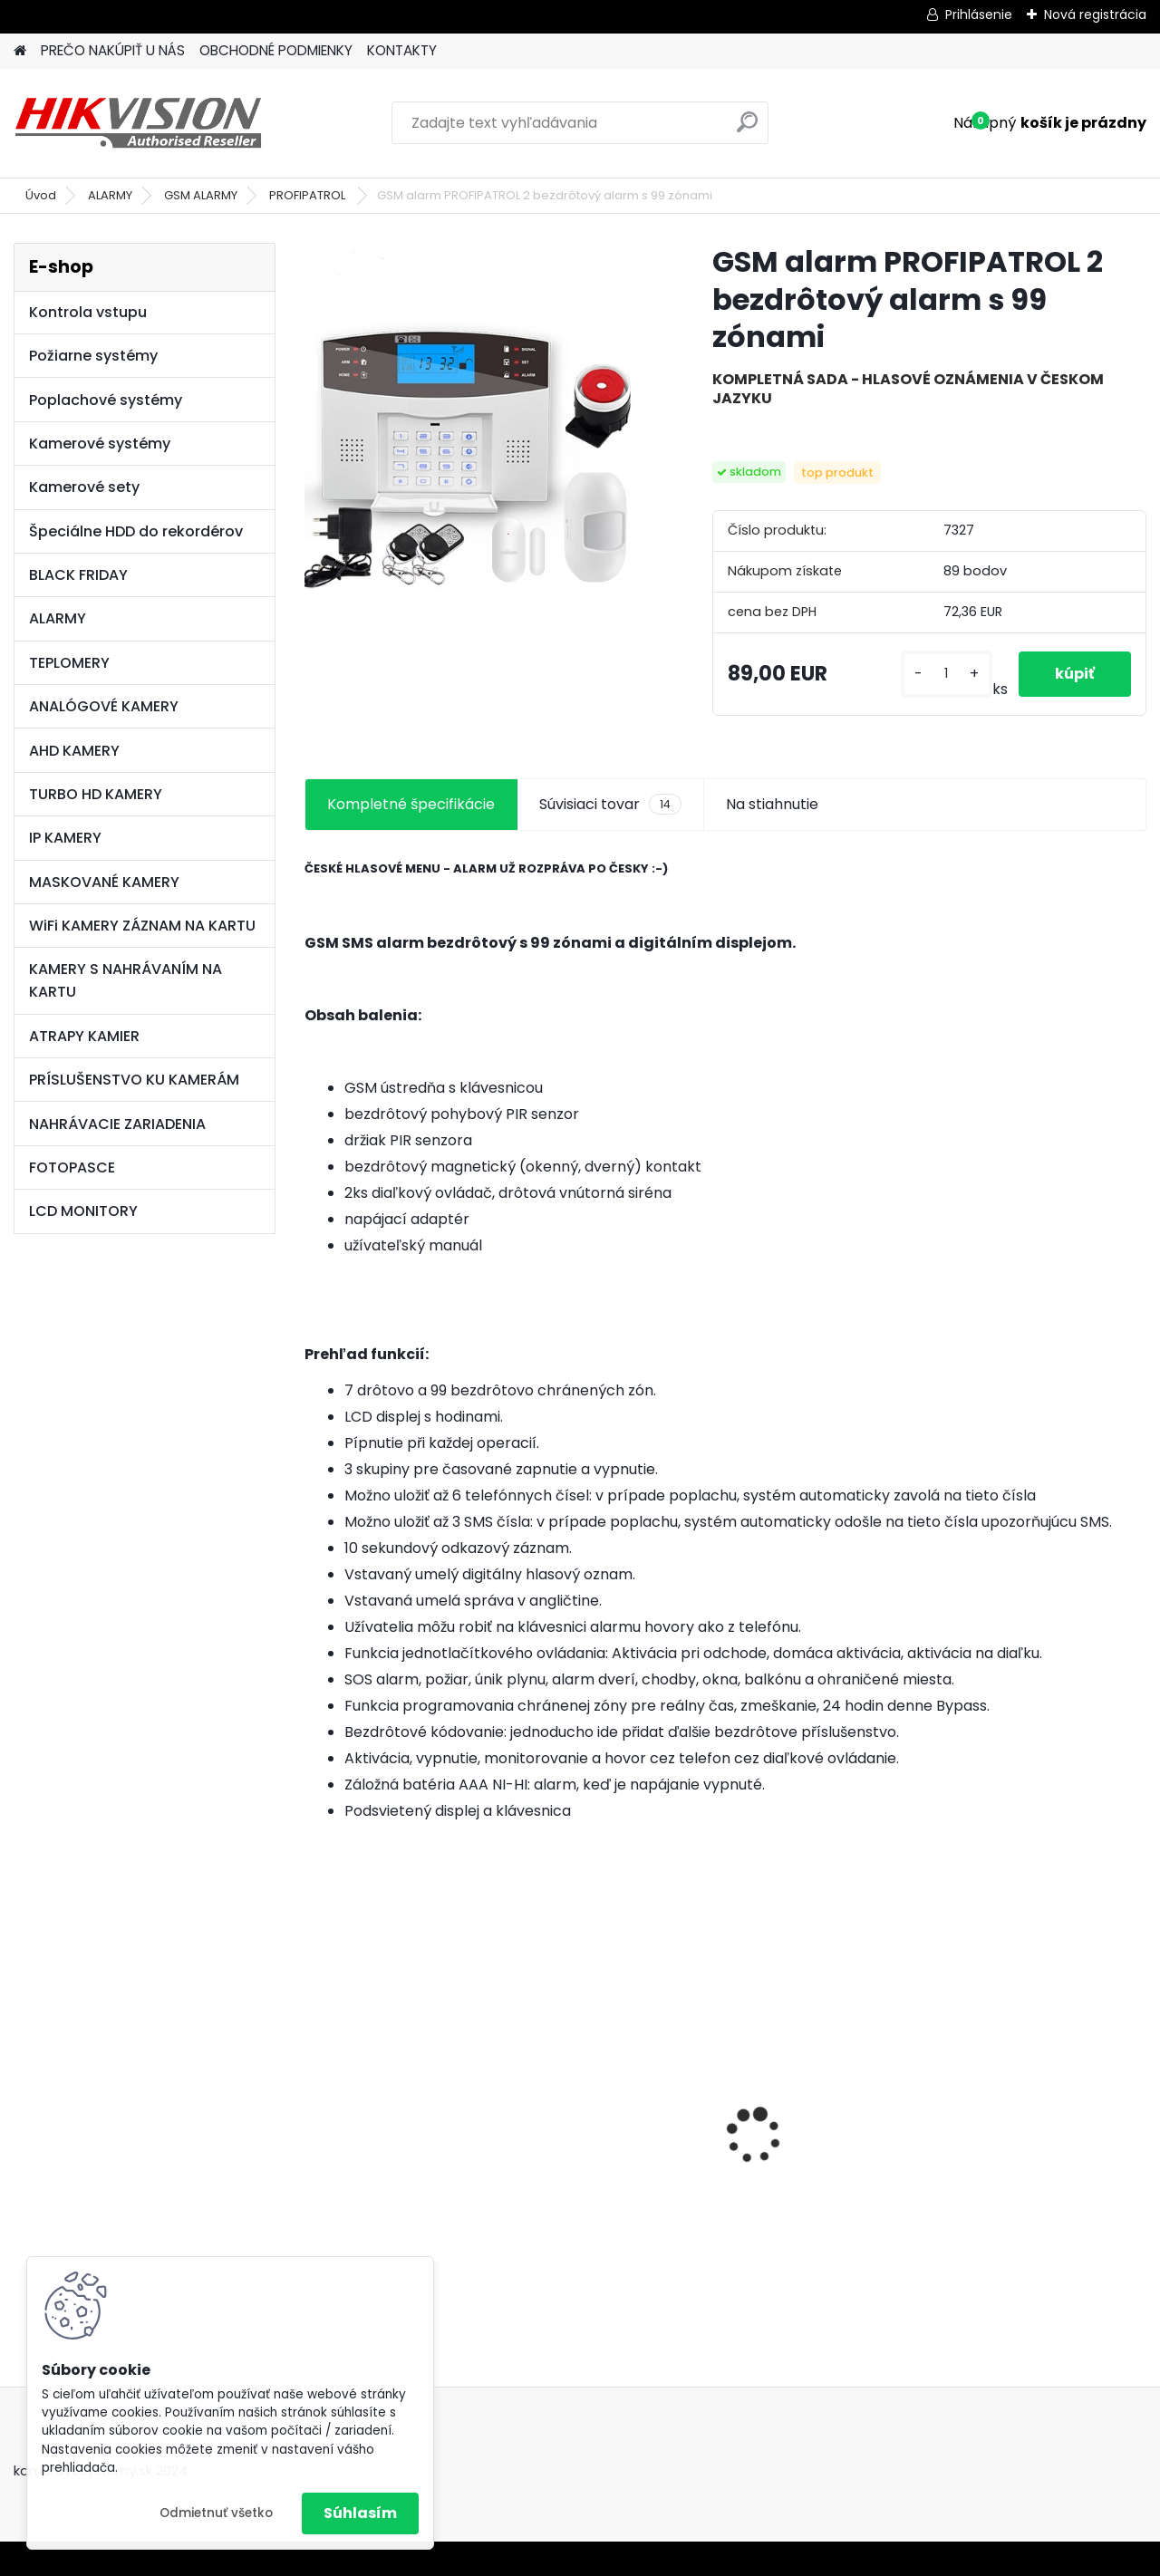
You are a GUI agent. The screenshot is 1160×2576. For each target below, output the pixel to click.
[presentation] (313, 2105)
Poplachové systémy (105, 400)
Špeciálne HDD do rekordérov (136, 531)
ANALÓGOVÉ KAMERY (104, 706)
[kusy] (946, 674)
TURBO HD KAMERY (95, 794)
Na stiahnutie (772, 804)
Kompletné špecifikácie (411, 804)
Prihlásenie (978, 14)
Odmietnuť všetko (216, 2513)
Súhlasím (360, 2513)
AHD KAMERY (74, 750)
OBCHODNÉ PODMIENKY (276, 50)
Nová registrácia (1095, 14)
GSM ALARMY (200, 195)
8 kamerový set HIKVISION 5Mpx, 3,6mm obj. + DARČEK (400, 2107)
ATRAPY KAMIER (84, 1036)
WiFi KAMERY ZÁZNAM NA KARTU (142, 925)
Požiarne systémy (93, 355)
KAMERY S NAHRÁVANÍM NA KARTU (125, 980)
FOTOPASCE (72, 1167)
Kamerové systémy (99, 443)
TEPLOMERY (69, 662)
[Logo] (138, 123)
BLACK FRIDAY (78, 574)
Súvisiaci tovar (610, 804)
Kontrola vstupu (88, 312)
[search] (747, 129)
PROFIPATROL (308, 195)
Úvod (40, 195)
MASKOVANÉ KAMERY (104, 882)
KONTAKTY (402, 50)
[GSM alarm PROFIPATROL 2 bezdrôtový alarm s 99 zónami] (479, 418)
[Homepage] (20, 51)
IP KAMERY (65, 837)
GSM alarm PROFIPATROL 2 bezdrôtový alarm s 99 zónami (617, 2142)
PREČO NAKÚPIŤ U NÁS (113, 50)
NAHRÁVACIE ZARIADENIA (117, 1124)
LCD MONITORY (83, 1211)
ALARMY (110, 195)
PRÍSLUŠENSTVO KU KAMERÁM (134, 1079)
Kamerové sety (84, 487)
